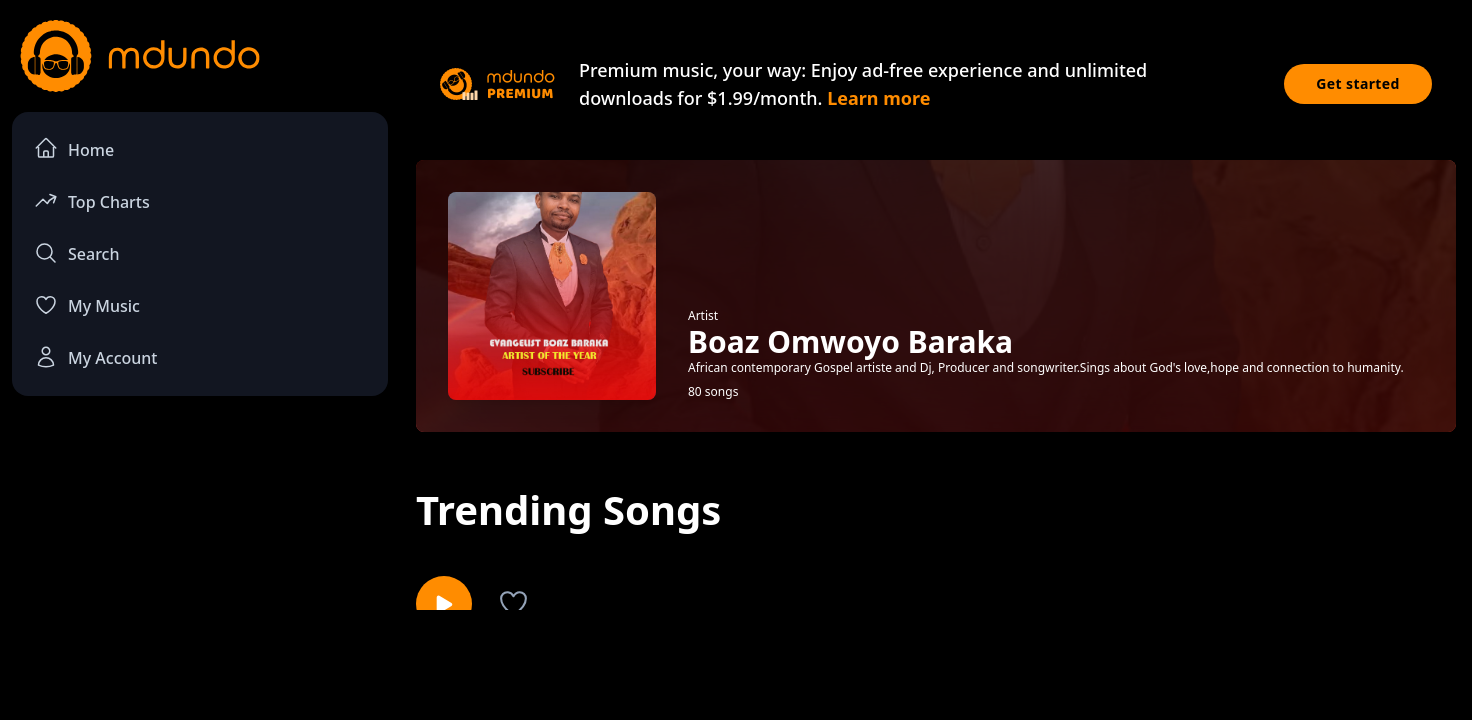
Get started (1358, 83)
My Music (87, 305)
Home (74, 148)
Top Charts (92, 200)
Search (76, 253)
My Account (95, 357)
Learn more (878, 98)
